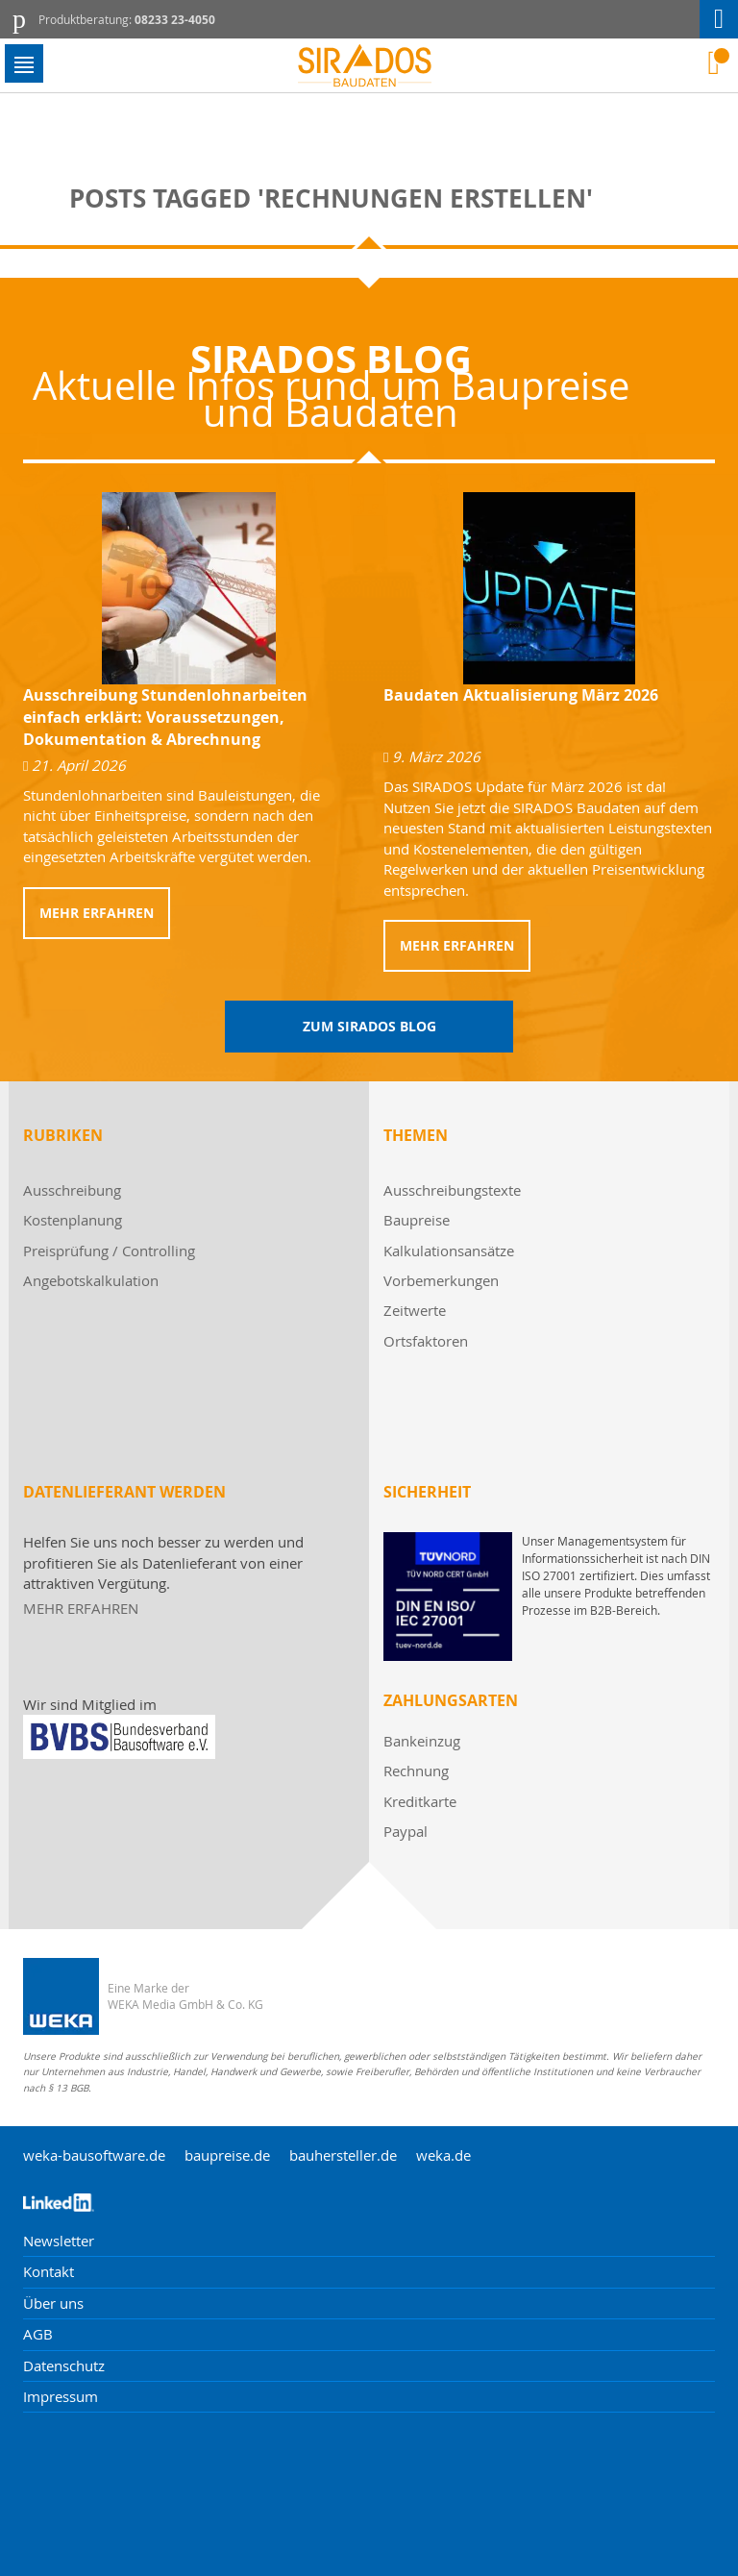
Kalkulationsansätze (448, 1250)
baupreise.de (227, 2155)
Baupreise (416, 1219)
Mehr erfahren (96, 913)
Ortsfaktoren (425, 1340)
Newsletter (58, 2240)
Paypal (405, 1831)
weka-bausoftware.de (94, 2155)
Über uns (53, 2303)
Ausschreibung (72, 1190)
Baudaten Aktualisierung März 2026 (520, 695)
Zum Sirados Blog (369, 1026)
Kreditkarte (419, 1801)
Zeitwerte (414, 1310)
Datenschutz (64, 2365)
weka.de (443, 2155)
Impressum (60, 2396)
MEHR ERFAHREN (80, 1608)
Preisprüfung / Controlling (109, 1250)
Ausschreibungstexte (452, 1190)
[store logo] (369, 65)
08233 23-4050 (175, 20)
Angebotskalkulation (91, 1280)
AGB (38, 2333)
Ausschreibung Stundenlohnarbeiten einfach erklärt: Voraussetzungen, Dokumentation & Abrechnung (165, 717)
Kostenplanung (72, 1219)
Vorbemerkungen (441, 1280)
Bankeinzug (421, 1740)
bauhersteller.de (343, 2155)
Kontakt (48, 2271)
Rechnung (416, 1770)
